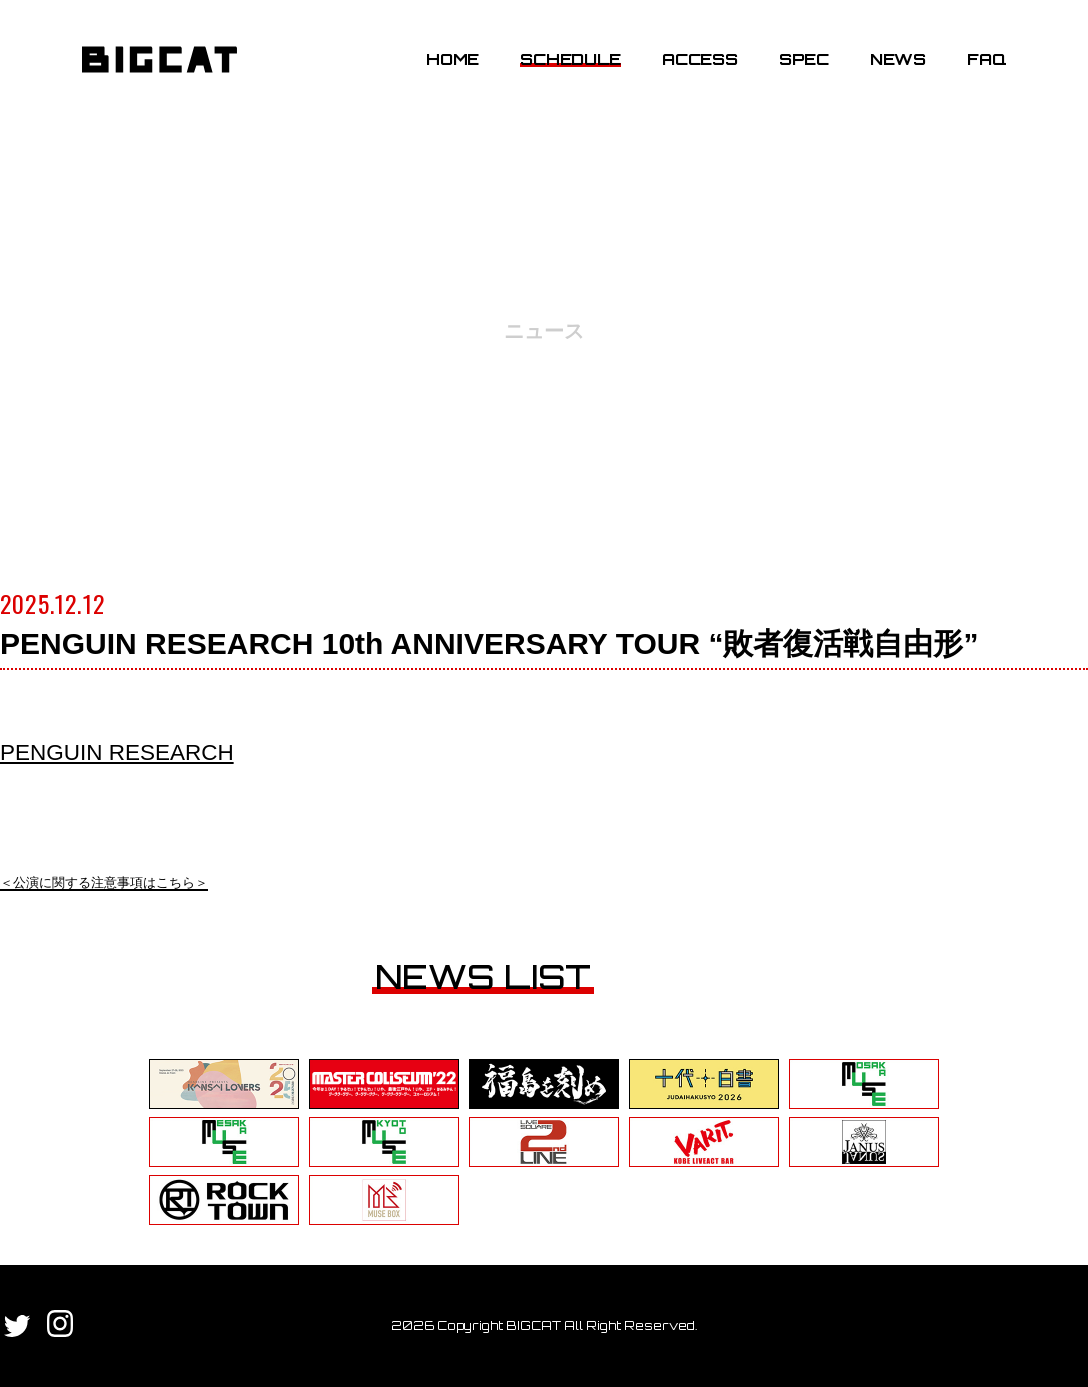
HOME (449, 63)
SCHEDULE (567, 63)
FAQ (983, 63)
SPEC (801, 63)
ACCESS (696, 63)
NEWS (895, 63)
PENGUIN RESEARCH (124, 751)
